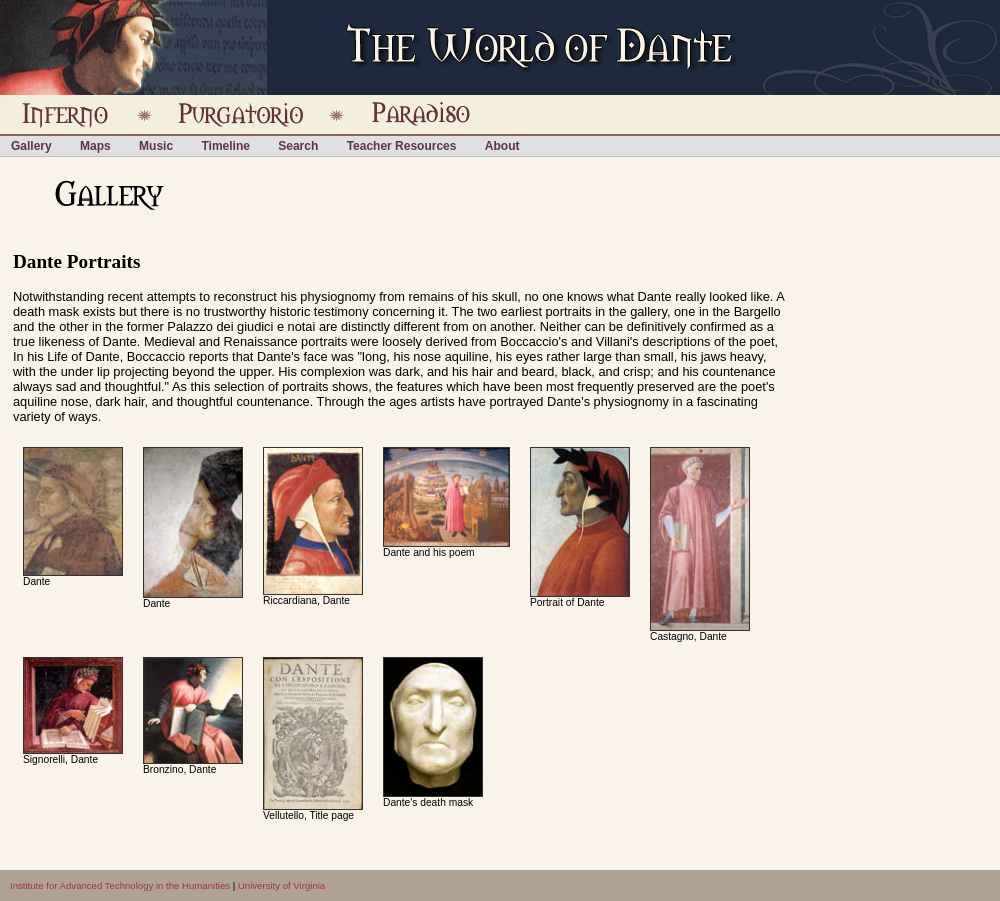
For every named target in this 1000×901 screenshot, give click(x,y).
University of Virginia (281, 885)
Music (156, 146)
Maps (95, 146)
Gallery (31, 146)
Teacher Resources (402, 146)
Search (298, 146)
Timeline (225, 146)
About (502, 146)
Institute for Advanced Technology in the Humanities (120, 885)
